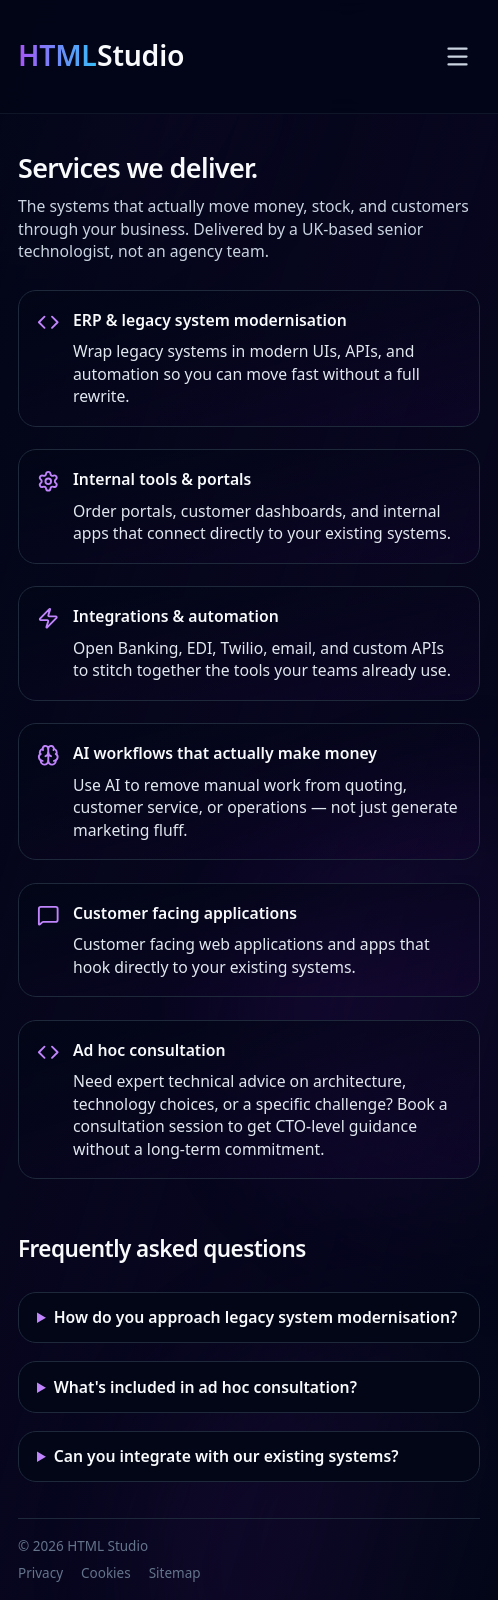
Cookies (106, 1573)
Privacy (40, 1573)
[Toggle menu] (457, 56)
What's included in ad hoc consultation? (205, 1387)
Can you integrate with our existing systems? (226, 1456)
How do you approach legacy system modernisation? (256, 1317)
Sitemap (175, 1573)
